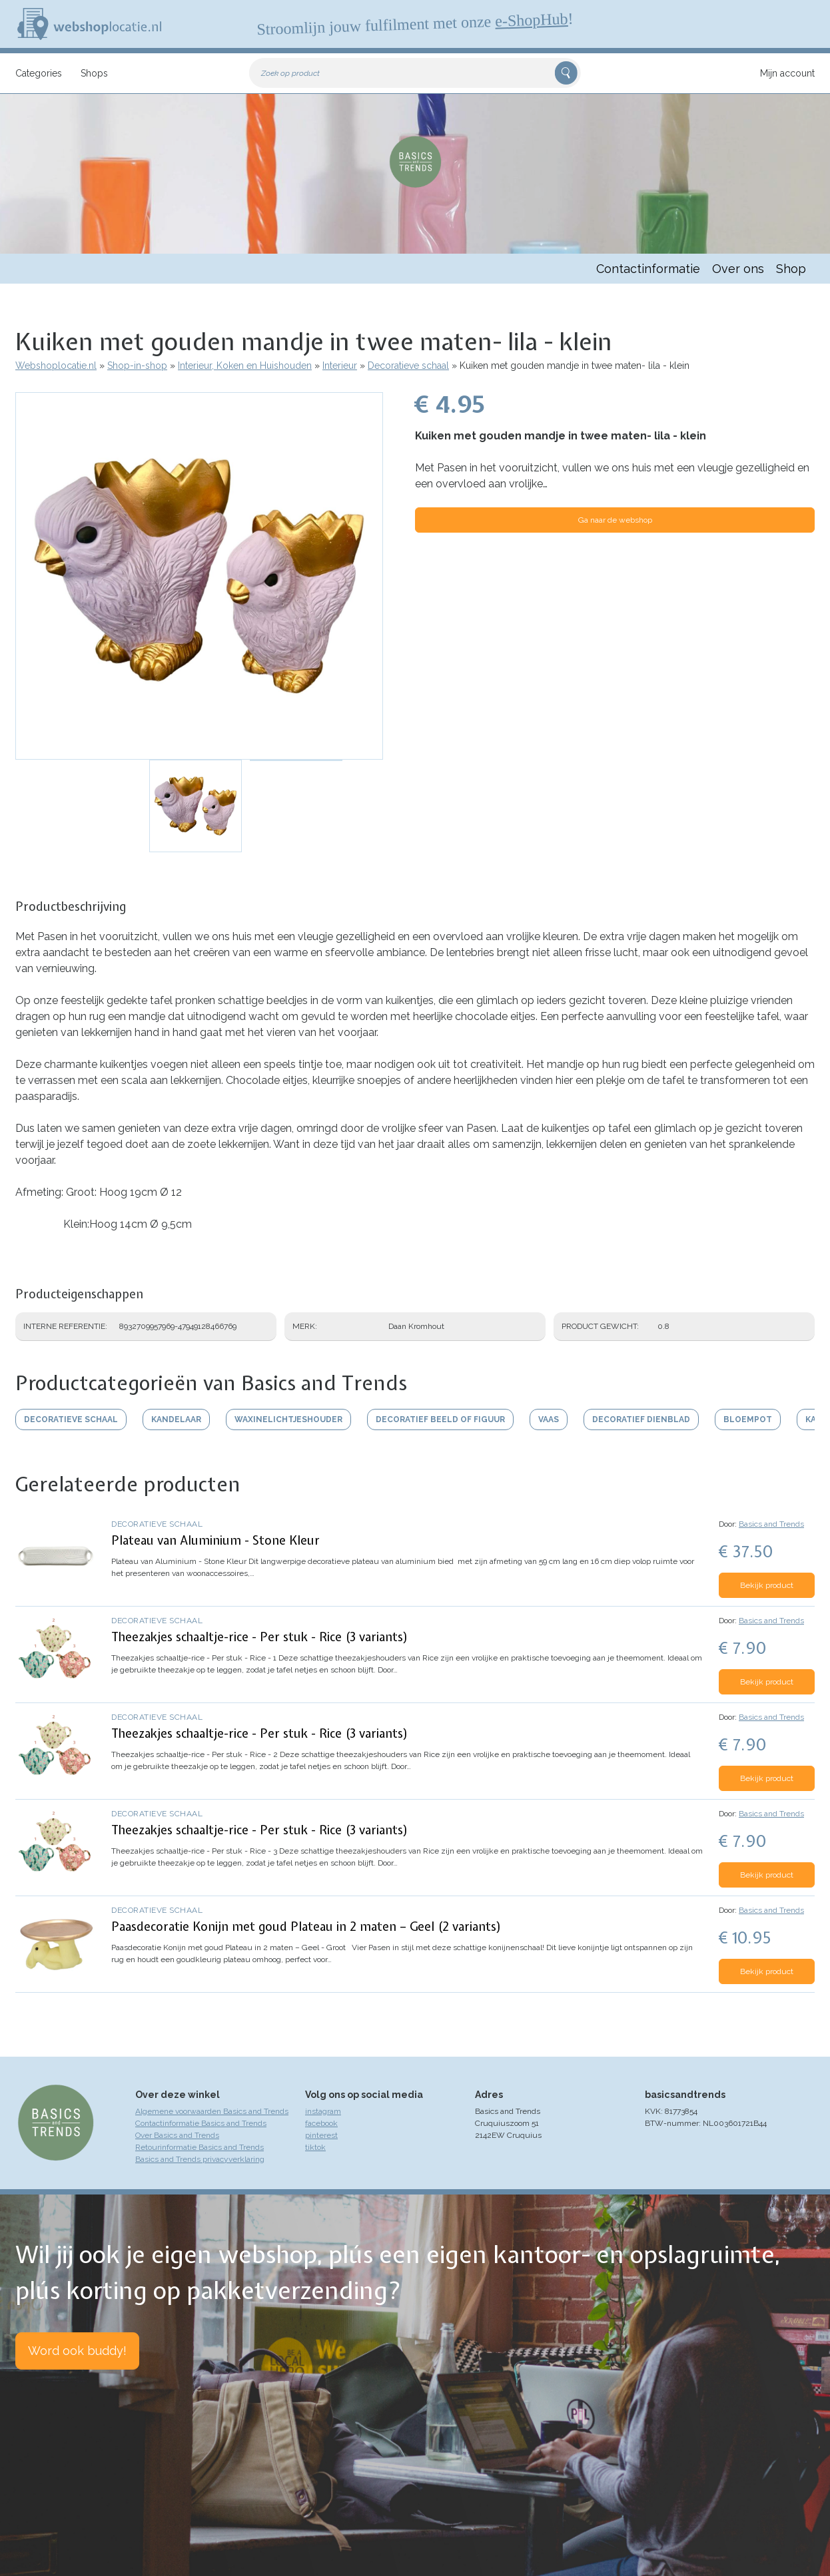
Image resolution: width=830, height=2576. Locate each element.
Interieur (339, 365)
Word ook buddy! (77, 2351)
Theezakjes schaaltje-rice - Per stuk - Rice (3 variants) (259, 1637)
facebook (321, 2123)
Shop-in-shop (137, 365)
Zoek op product (290, 73)
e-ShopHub (531, 20)
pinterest (321, 2135)
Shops (94, 73)
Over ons (738, 269)
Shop (791, 269)
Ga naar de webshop (615, 520)
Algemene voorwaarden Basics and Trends (211, 2111)
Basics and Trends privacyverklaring (199, 2159)
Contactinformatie (648, 269)
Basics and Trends (771, 1524)
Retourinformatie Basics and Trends (199, 2147)
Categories (38, 73)
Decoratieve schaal (408, 365)
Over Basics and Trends (177, 2135)
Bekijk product (766, 1585)
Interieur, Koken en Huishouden (245, 365)
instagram (323, 2111)
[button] (199, 576)
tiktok (315, 2147)
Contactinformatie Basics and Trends (200, 2123)
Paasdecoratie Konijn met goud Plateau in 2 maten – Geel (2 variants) (306, 1926)
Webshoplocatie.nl (56, 365)
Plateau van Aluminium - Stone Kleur (215, 1540)
